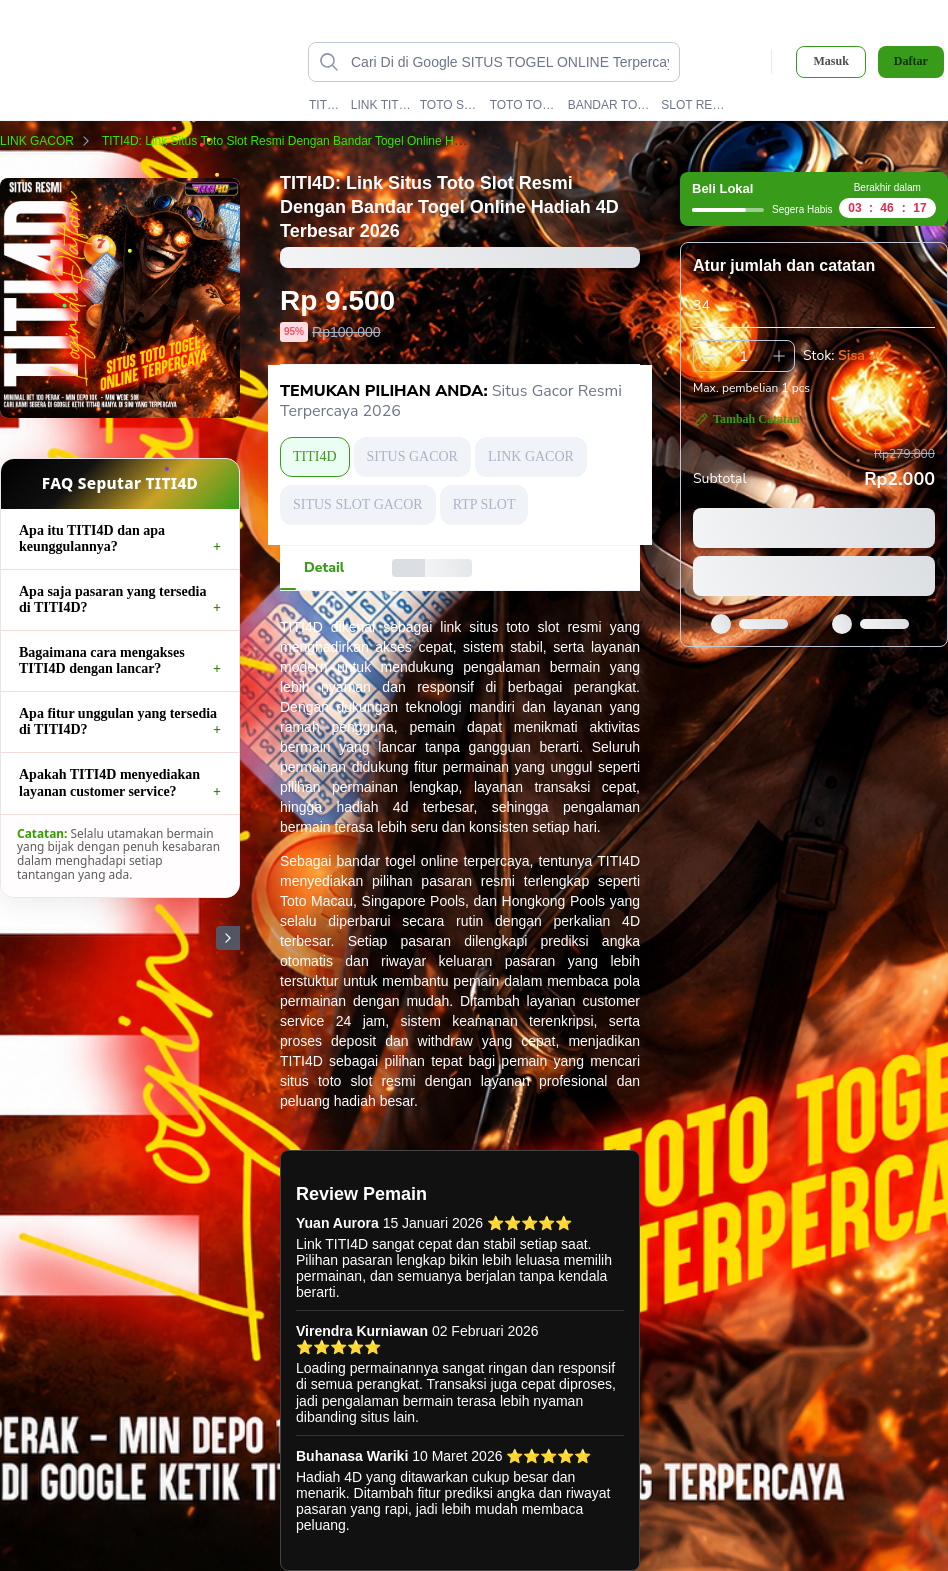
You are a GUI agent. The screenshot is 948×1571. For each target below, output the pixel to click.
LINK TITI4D (381, 105)
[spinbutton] (744, 356)
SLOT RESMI (694, 105)
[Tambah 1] (779, 356)
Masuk (830, 61)
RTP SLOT (484, 504)
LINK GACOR (49, 141)
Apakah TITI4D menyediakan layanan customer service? (109, 782)
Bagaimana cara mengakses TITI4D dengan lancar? (102, 660)
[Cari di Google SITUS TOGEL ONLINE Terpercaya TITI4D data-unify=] (510, 62)
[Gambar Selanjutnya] (228, 938)
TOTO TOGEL (524, 105)
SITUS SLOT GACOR (358, 504)
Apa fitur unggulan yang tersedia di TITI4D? (118, 721)
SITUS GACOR (412, 456)
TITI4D (325, 105)
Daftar (911, 61)
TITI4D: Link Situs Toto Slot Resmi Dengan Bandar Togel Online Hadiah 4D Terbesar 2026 (354, 141)
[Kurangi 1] (709, 356)
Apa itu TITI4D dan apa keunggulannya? (92, 538)
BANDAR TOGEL (610, 105)
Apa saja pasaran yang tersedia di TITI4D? (112, 599)
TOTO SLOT (450, 105)
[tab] (324, 568)
